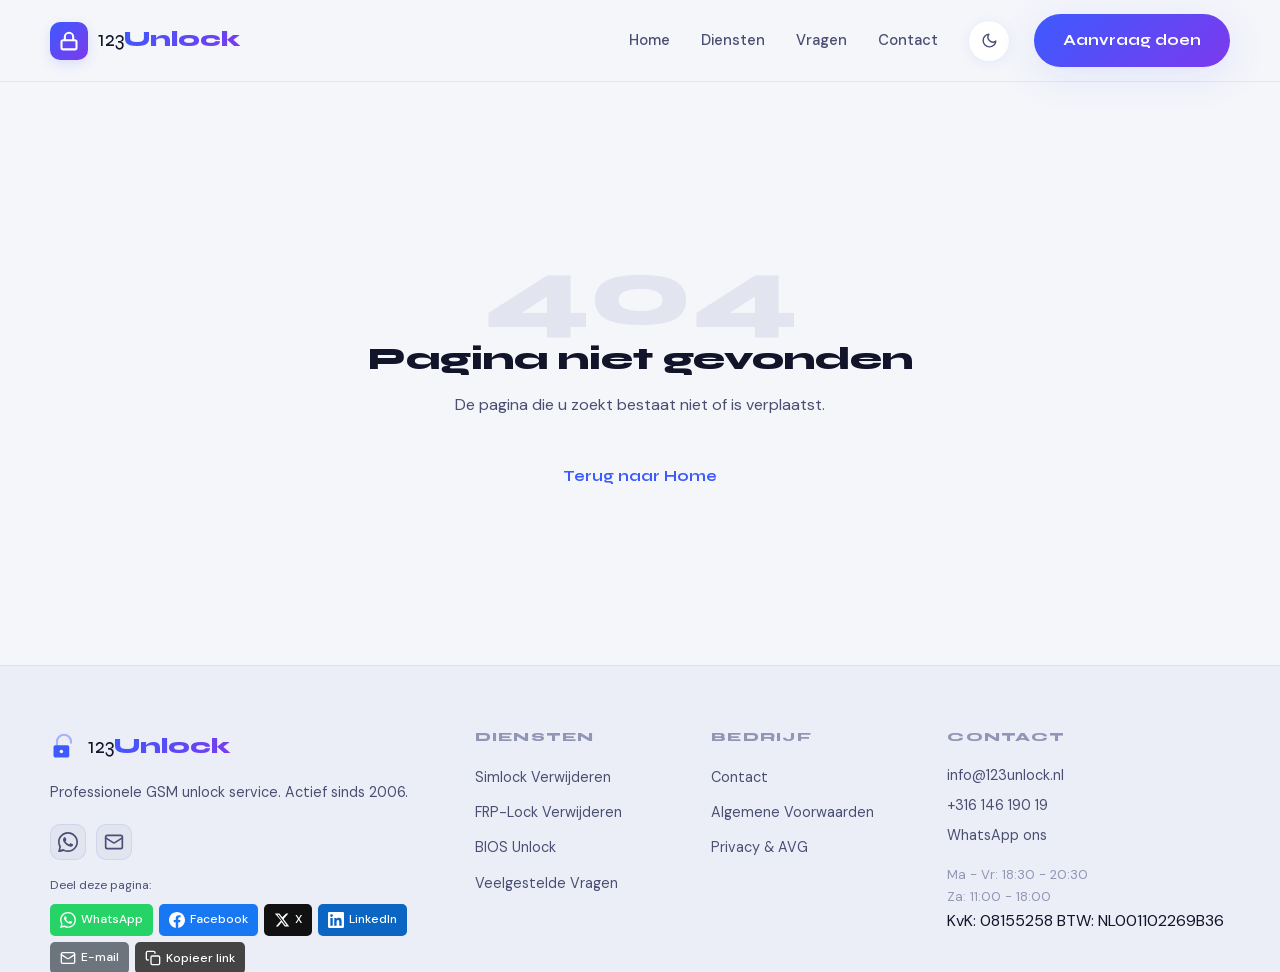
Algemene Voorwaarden (792, 812)
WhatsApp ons (997, 835)
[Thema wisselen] (989, 41)
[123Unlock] (238, 747)
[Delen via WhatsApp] (101, 920)
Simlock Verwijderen (543, 777)
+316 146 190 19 (997, 805)
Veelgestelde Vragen (546, 883)
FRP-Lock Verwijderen (548, 812)
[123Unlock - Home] (145, 41)
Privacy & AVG (759, 847)
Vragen (821, 40)
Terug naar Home (640, 476)
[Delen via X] (288, 920)
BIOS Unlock (515, 847)
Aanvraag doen (1132, 40)
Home (649, 40)
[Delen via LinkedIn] (362, 920)
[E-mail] (114, 842)
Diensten (733, 40)
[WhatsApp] (68, 842)
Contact (908, 40)
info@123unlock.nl (1005, 775)
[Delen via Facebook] (208, 920)
